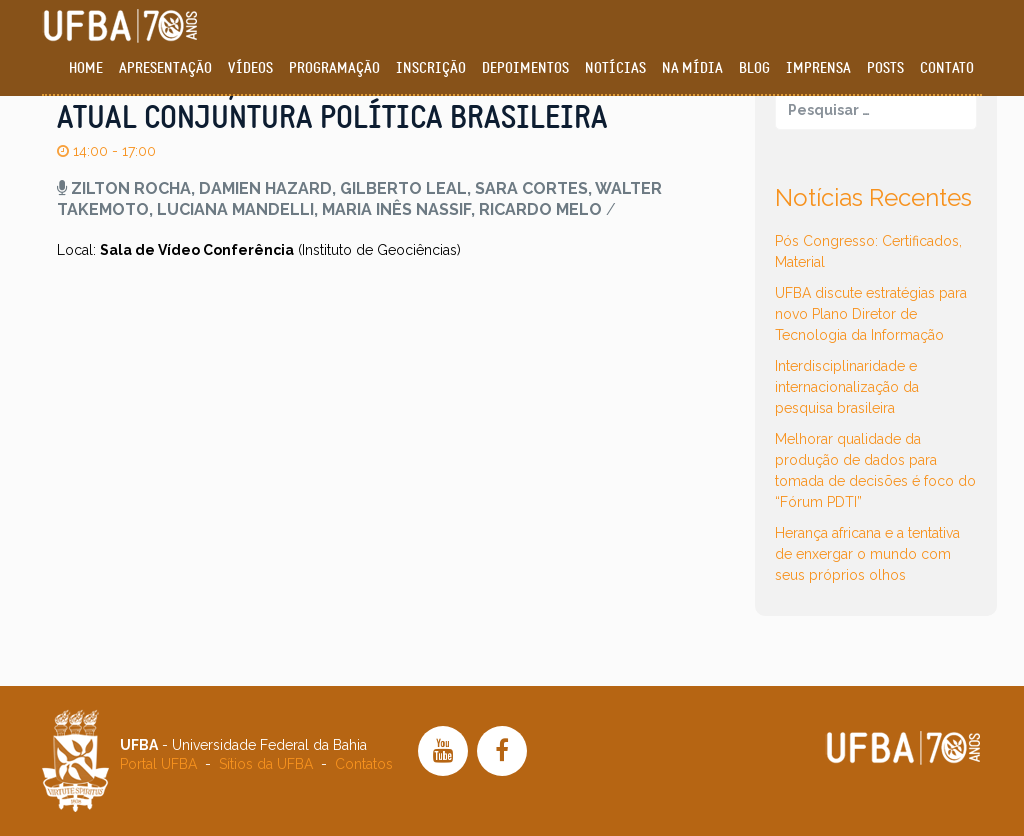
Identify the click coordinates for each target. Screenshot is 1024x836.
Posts (885, 68)
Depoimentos (525, 68)
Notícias (615, 68)
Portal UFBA (158, 764)
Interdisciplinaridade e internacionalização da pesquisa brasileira (847, 387)
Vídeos (250, 68)
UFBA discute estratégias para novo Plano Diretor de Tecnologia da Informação (871, 314)
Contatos (364, 764)
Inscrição (431, 68)
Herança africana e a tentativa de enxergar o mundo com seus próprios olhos (867, 554)
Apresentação (165, 68)
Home (86, 68)
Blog (754, 68)
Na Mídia (692, 68)
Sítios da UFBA (266, 764)
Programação (334, 68)
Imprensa (818, 68)
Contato (947, 68)
